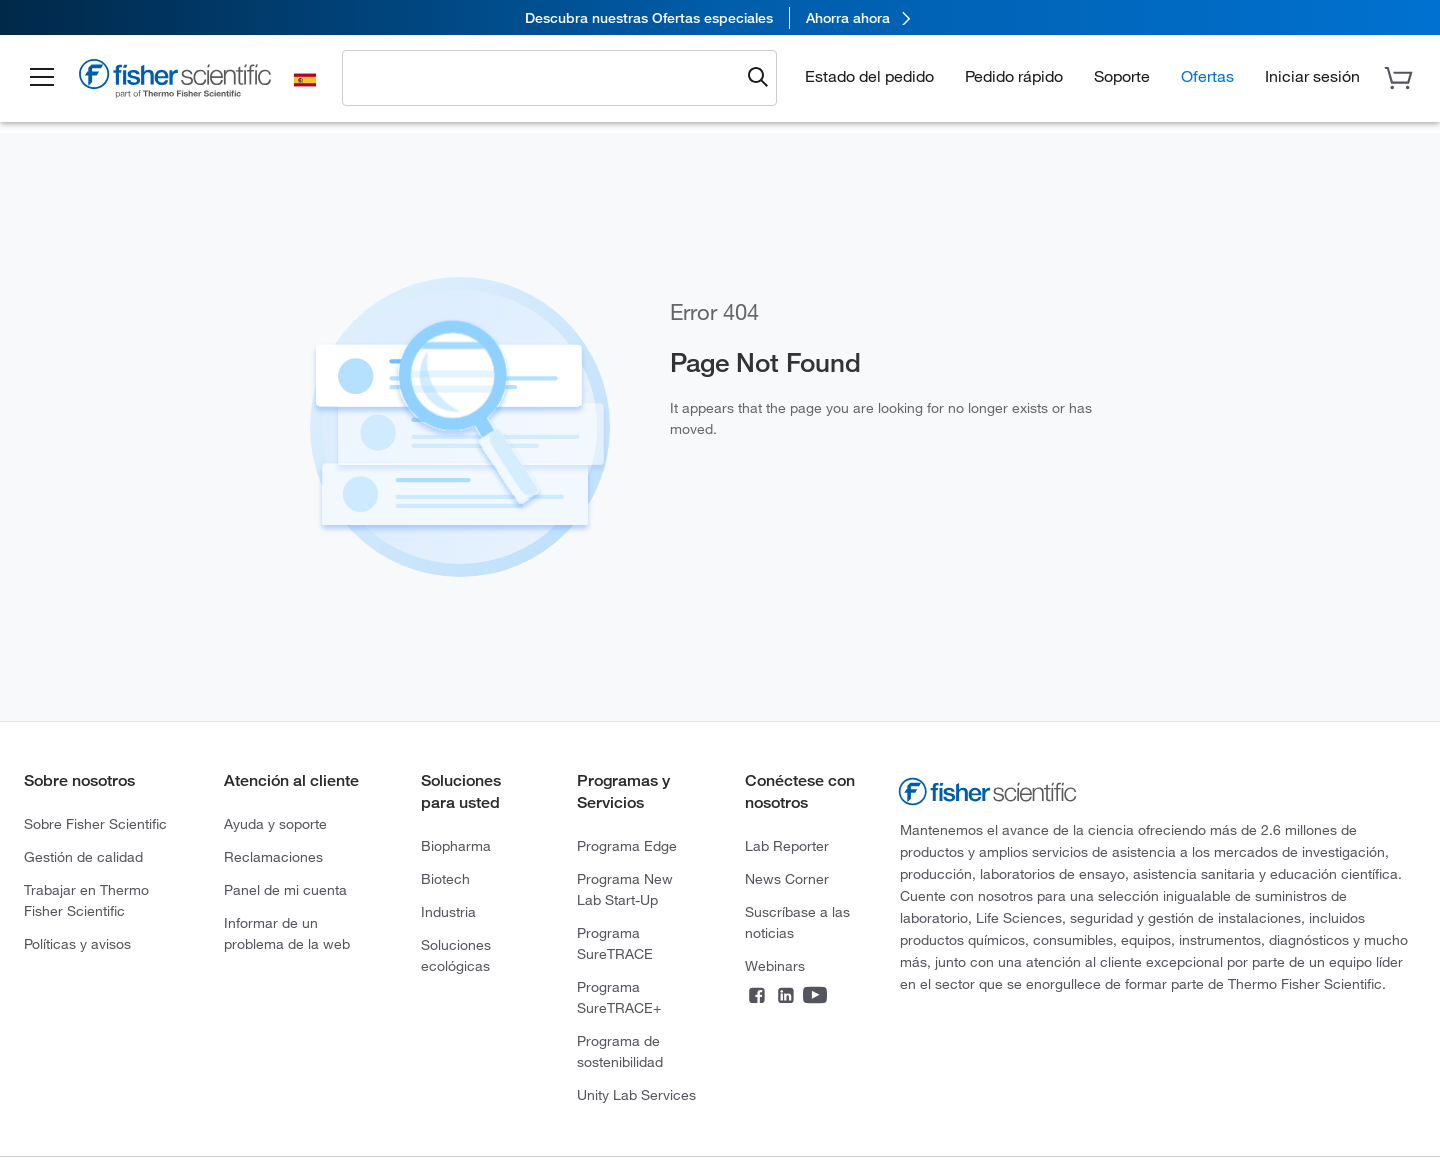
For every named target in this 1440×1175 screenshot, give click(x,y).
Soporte (1122, 76)
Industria (448, 912)
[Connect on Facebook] (757, 997)
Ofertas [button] (1207, 76)
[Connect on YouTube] (815, 997)
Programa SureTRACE (615, 943)
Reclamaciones (273, 857)
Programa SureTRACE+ (619, 997)
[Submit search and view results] (758, 78)
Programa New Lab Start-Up (625, 889)
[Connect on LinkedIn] (786, 997)
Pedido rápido (1014, 76)
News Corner (787, 879)
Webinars (775, 966)
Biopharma (456, 846)
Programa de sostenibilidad (620, 1051)
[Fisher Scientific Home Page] (175, 81)
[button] (42, 78)
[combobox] (546, 77)
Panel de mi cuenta (285, 890)
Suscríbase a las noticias (797, 922)
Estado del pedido (869, 76)
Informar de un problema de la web (287, 933)
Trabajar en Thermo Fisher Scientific (86, 900)
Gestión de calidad (83, 857)
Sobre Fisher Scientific (95, 824)
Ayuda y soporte (275, 824)
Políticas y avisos (77, 944)
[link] (720, 17)
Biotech (445, 879)
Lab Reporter (787, 846)
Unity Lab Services (636, 1095)
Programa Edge (627, 846)
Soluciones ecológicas (456, 955)
